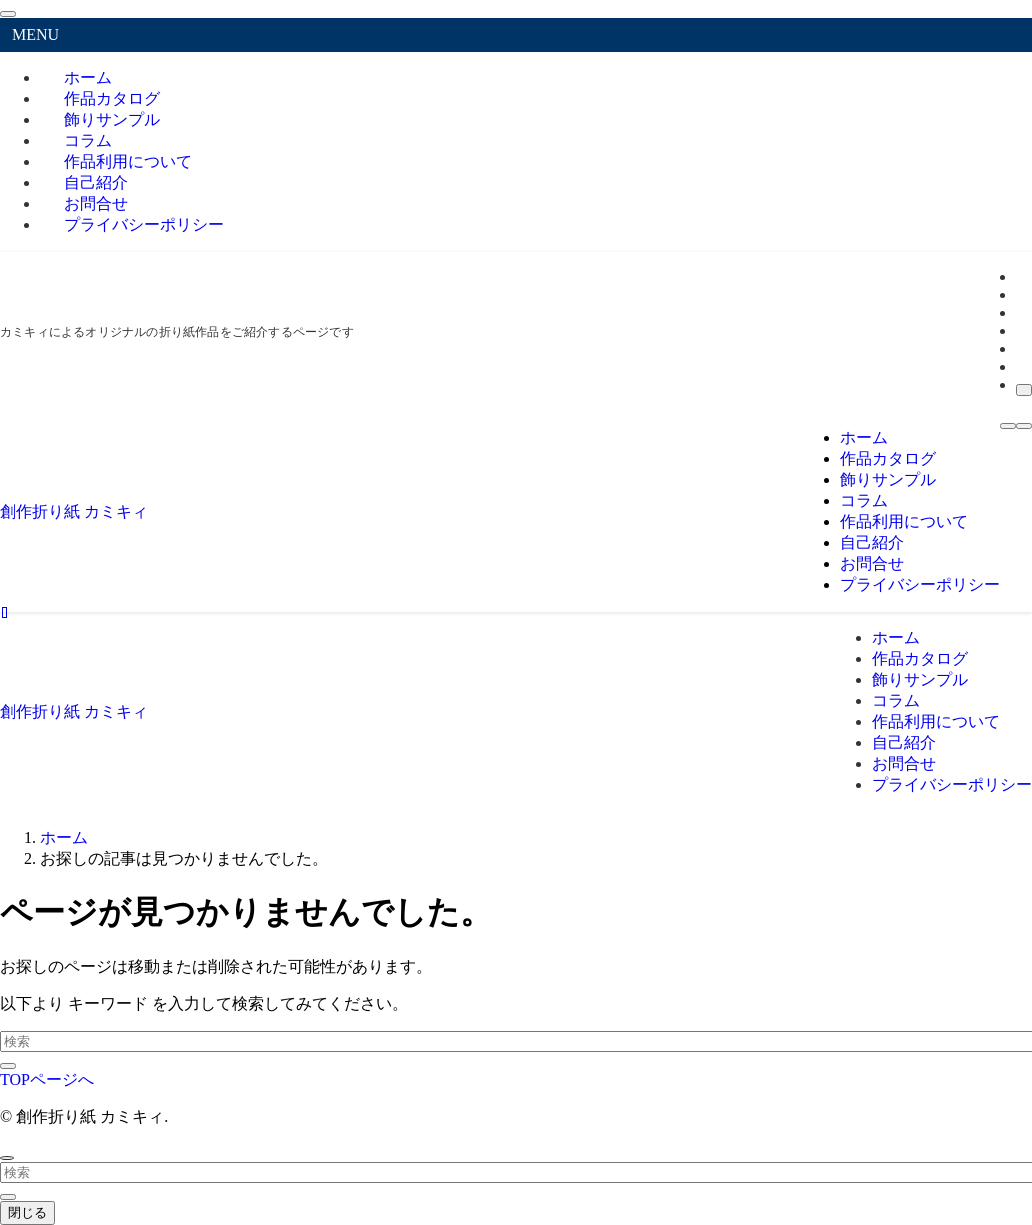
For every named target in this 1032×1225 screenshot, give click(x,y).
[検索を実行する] (8, 1066)
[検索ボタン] (1024, 426)
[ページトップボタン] (7, 1158)
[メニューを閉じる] (8, 14)
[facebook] (1022, 276)
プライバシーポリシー (144, 224)
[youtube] (1022, 348)
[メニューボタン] (1008, 426)
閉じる (27, 1212)
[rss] (1022, 366)
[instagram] (1022, 312)
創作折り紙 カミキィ (74, 511)
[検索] (1024, 390)
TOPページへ (47, 1079)
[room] (1022, 330)
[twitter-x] (1022, 294)
